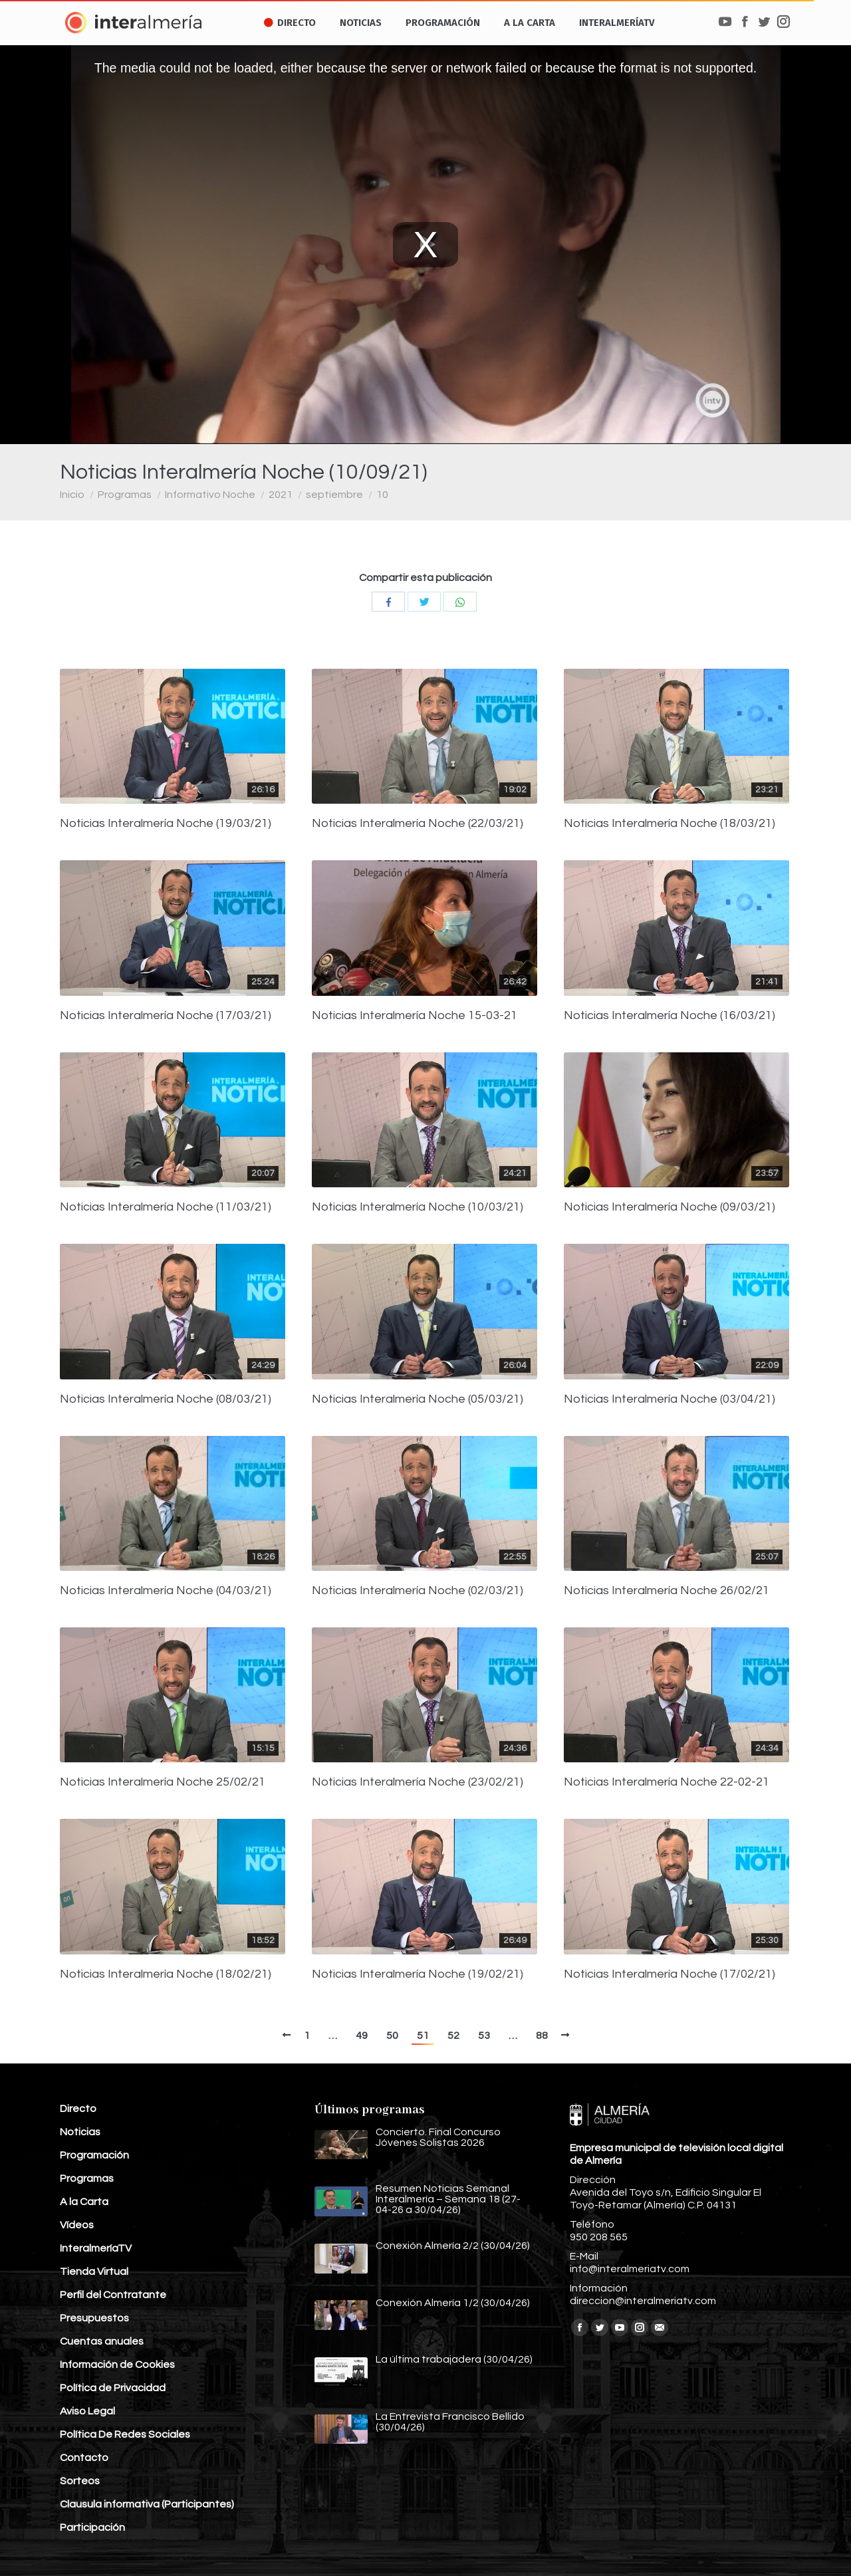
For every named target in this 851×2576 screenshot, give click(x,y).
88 (542, 2035)
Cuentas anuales (102, 2341)
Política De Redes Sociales (125, 2434)
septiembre (334, 494)
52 (453, 2035)
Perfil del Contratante (113, 2294)
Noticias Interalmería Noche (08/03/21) (165, 1399)
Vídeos (77, 2225)
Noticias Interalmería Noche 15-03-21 (414, 1016)
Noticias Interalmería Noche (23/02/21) (417, 1782)
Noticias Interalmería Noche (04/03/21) (165, 1591)
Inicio (72, 494)
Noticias (80, 2132)
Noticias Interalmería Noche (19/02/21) (417, 1974)
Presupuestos (94, 2318)
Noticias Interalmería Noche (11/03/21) (165, 1207)
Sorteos (80, 2481)
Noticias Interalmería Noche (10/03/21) (417, 1207)
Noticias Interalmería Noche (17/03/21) (165, 1016)
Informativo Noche (210, 494)
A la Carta (84, 2201)
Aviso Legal (87, 2411)
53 (484, 2035)
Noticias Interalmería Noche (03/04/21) (669, 1399)
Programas (125, 494)
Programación (94, 2155)
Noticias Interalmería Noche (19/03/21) (165, 824)
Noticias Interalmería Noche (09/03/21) (669, 1207)
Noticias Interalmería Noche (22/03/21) (417, 824)
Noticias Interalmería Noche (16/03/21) (669, 1016)
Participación (92, 2527)
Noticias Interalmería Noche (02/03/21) (417, 1591)
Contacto (84, 2457)
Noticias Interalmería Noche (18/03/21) (669, 824)
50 (392, 2035)
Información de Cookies (117, 2364)
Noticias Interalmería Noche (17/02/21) (669, 1974)
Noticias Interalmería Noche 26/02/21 (666, 1591)
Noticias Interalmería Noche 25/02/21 (162, 1782)
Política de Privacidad (113, 2388)
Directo (78, 2108)
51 (423, 2035)
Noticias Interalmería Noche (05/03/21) (417, 1399)
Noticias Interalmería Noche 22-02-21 (666, 1782)
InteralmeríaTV (96, 2248)
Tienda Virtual (94, 2271)
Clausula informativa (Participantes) (147, 2504)
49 (362, 2035)
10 (382, 494)
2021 (281, 494)
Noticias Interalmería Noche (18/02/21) (165, 1974)
